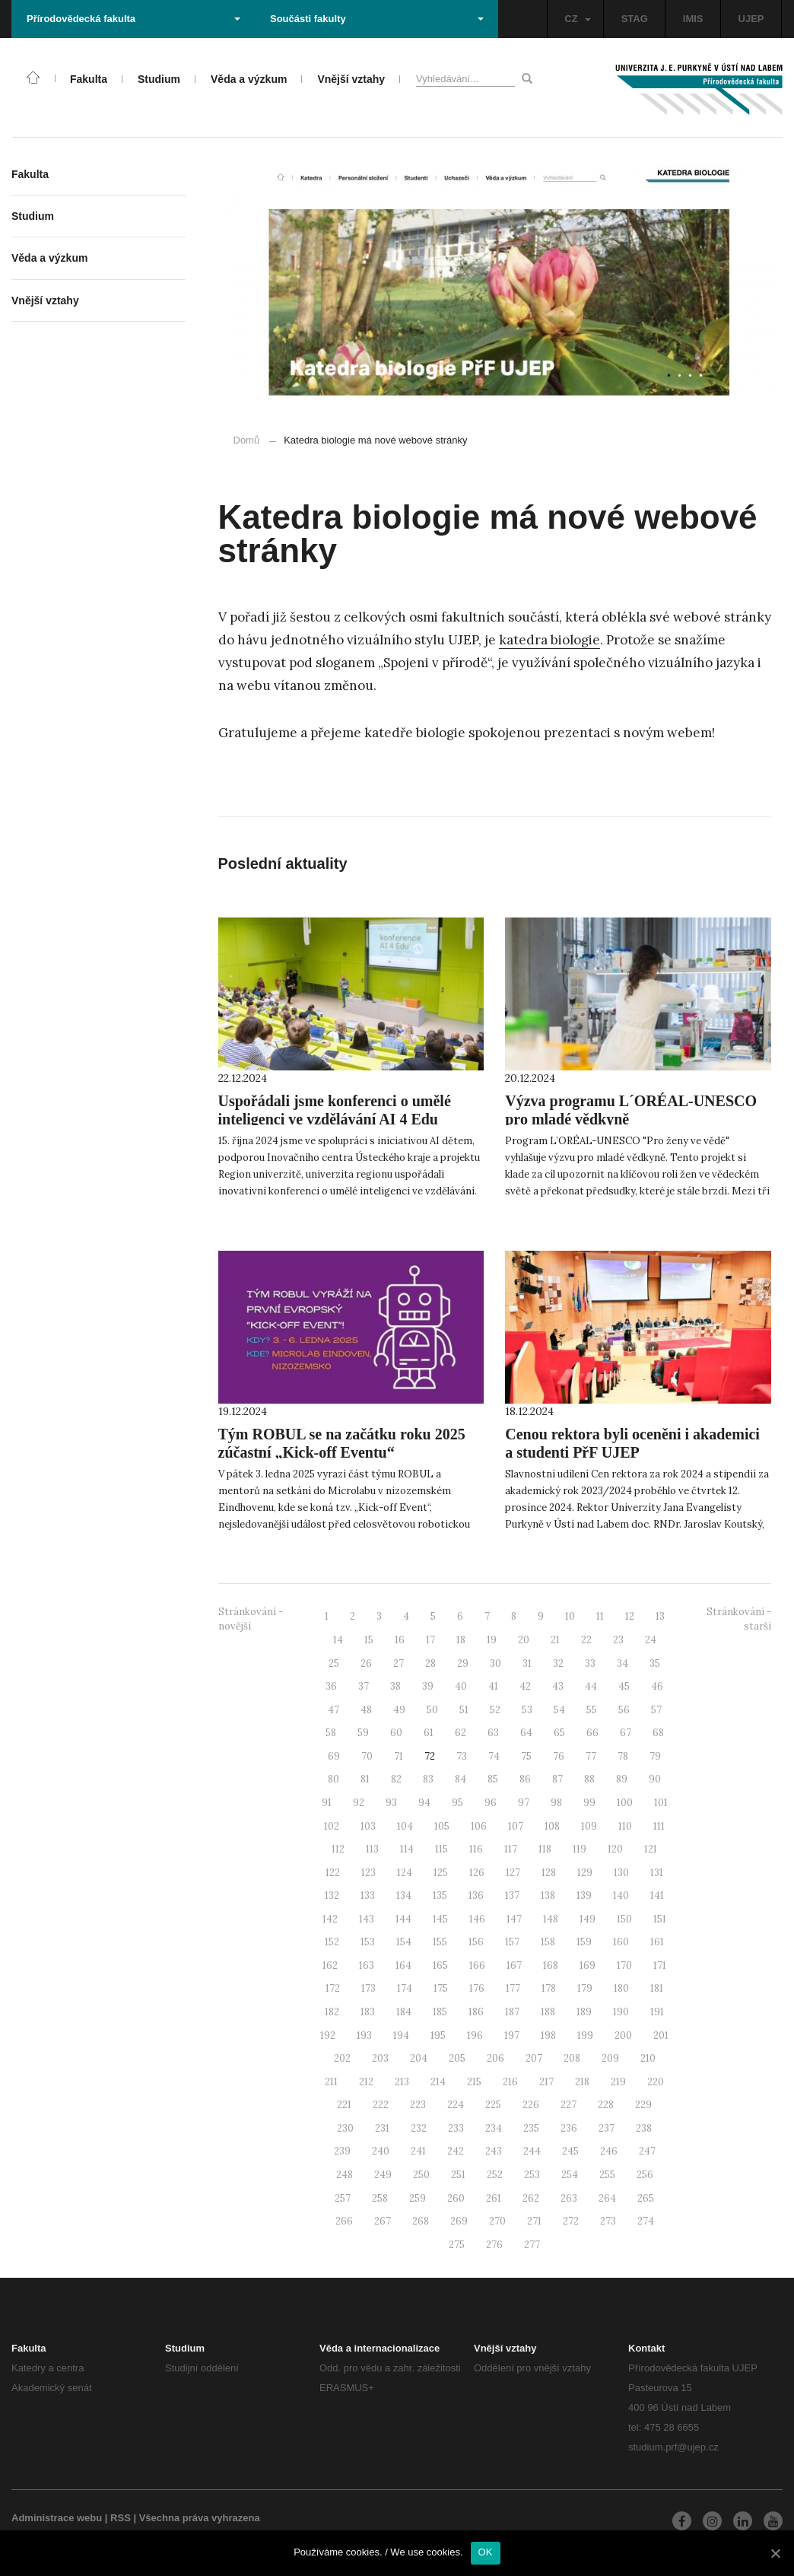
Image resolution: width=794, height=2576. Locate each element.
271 (534, 2221)
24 (650, 1639)
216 (510, 2081)
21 (555, 1639)
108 (552, 1826)
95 (457, 1802)
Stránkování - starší (739, 1619)
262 (530, 2198)
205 (457, 2058)
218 (582, 2081)
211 (331, 2081)
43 (558, 1686)
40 (461, 1686)
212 (366, 2081)
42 (525, 1686)
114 (407, 1849)
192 (327, 2035)
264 (607, 2198)
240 (380, 2151)
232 (419, 2128)
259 (417, 2198)
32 (558, 1663)
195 (438, 2035)
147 (514, 1919)
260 (456, 2198)
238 (644, 2128)
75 (526, 1756)
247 (647, 2151)
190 (621, 2011)
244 (532, 2151)
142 (330, 1919)
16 (400, 1639)
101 (661, 1802)
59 (363, 1732)
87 (557, 1779)
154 (403, 1941)
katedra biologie (549, 639)
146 (477, 1919)
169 (588, 1965)
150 (624, 1919)
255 (607, 2174)
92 (358, 1802)
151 (659, 1919)
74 (494, 1756)
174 (404, 1988)
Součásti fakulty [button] (377, 18)
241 (418, 2151)
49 (399, 1709)
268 (420, 2221)
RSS (120, 2518)
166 (477, 1965)
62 (460, 1732)
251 (458, 2174)
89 (621, 1779)
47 (333, 1709)
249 (383, 2174)
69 (334, 1756)
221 (344, 2104)
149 (588, 1919)
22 (586, 1639)
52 (495, 1709)
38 (395, 1686)
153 (367, 1941)
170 (624, 1965)
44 (591, 1686)
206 (495, 2058)
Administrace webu (56, 2518)
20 (523, 1639)
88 (589, 1779)
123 (368, 1872)
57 (656, 1709)
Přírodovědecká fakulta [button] (133, 18)
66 (592, 1732)
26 (366, 1663)
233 (456, 2128)
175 (441, 1988)
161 (657, 1941)
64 (526, 1732)
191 (657, 2011)
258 (380, 2198)
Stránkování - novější (250, 1619)
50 (432, 1709)
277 (532, 2244)
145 (440, 1919)
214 (438, 2081)
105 (441, 1826)
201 (661, 2035)
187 (512, 2011)
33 (590, 1663)
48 (366, 1709)
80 (333, 1779)
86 (525, 1779)
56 (624, 1709)
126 (476, 1872)
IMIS (693, 18)
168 (550, 1965)
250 (421, 2174)
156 (476, 1941)
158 (548, 1941)
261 (493, 2198)
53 (527, 1709)
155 (440, 1941)
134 (403, 1895)
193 (364, 2035)
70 (367, 1756)
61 (429, 1732)
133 (367, 1895)
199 (585, 2035)
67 (625, 1732)
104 (405, 1826)
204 (418, 2058)
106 (479, 1826)
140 (621, 1895)
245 (570, 2151)
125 (441, 1872)
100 (625, 1802)
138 (548, 1895)
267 (382, 2221)
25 (334, 1663)
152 (332, 1941)
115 (441, 1849)
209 (610, 2058)
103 (368, 1826)
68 (658, 1732)
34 (622, 1663)
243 (493, 2151)
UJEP (751, 18)
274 (645, 2221)
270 (497, 2221)
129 (584, 1872)
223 (418, 2104)
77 (591, 1756)
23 (618, 1639)
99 (589, 1802)
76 (558, 1756)
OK (485, 2552)
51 (463, 1709)
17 (430, 1639)
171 (659, 1965)
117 (510, 1849)
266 (344, 2221)
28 (430, 1663)
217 (546, 2081)
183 (367, 2011)
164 (403, 1965)
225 (493, 2104)
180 (621, 1988)
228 (606, 2104)
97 (523, 1802)
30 (495, 1663)
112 (338, 1849)
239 (342, 2151)
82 (396, 1779)
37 (363, 1686)
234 (493, 2128)
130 (621, 1872)
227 (568, 2104)
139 (584, 1895)
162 (330, 1965)
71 (398, 1756)
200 (623, 2035)
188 (548, 2011)
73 (461, 1756)
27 (398, 1663)
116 (476, 1849)
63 (493, 1732)
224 (455, 2104)
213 (402, 2081)
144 (403, 1919)
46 (657, 1686)
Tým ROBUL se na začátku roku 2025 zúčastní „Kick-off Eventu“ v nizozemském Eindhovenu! (341, 1452)
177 (513, 1988)
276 (494, 2244)
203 (380, 2058)
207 (534, 2058)
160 (621, 1941)
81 (365, 1779)
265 (645, 2198)
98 (556, 1802)
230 (345, 2128)
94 (424, 1802)
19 (492, 1639)
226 (530, 2104)
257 (343, 2198)
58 (331, 1732)
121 (650, 1849)
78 (623, 1756)
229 (643, 2104)
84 (460, 1779)
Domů (246, 440)
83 (428, 1779)
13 (660, 1616)
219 (618, 2081)
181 (656, 1988)
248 (344, 2174)
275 (457, 2244)
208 (572, 2058)
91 (327, 1802)
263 (569, 2198)
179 (584, 1988)
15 (368, 1639)
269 (459, 2221)
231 (382, 2128)
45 (624, 1686)
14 (338, 1639)
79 (655, 1756)
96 (490, 1802)
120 (615, 1849)
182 (332, 2011)
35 (654, 1663)
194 (401, 2035)
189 (584, 2011)
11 (600, 1616)
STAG (634, 18)
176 (476, 1988)
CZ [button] (577, 18)
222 (381, 2104)
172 (333, 1988)
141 (657, 1895)
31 (527, 1663)
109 (589, 1826)
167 (514, 1965)
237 (607, 2128)
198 (548, 2035)
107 (515, 1826)
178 (549, 1988)
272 (571, 2221)
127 (513, 1872)
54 (559, 1709)
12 (629, 1616)
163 (366, 1965)
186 (476, 2011)
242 (455, 2151)
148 (550, 1919)
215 (474, 2081)
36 (331, 1686)
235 (531, 2128)
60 (396, 1732)
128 (549, 1872)
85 (493, 1779)
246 (609, 2151)
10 (570, 1616)
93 (391, 1802)
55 (591, 1709)
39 (428, 1686)
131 (656, 1872)
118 (544, 1849)
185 (440, 2011)
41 (493, 1686)
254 (569, 2174)
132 (332, 1895)
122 (333, 1872)
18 (460, 1639)
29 (462, 1663)
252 (495, 2174)
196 (475, 2035)
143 (366, 1919)
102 (331, 1826)
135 (440, 1895)
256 (645, 2174)
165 (440, 1965)
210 (648, 2058)
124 (404, 1872)
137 (512, 1895)
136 (476, 1895)
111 (659, 1826)
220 (655, 2081)
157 (512, 1941)
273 (608, 2221)
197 (511, 2035)
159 (584, 1941)
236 (569, 2128)
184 (403, 2011)
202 (342, 2058)
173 (368, 1988)
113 (372, 1849)
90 (655, 1779)
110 (625, 1826)
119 (579, 1849)
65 (559, 1732)
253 (532, 2174)
